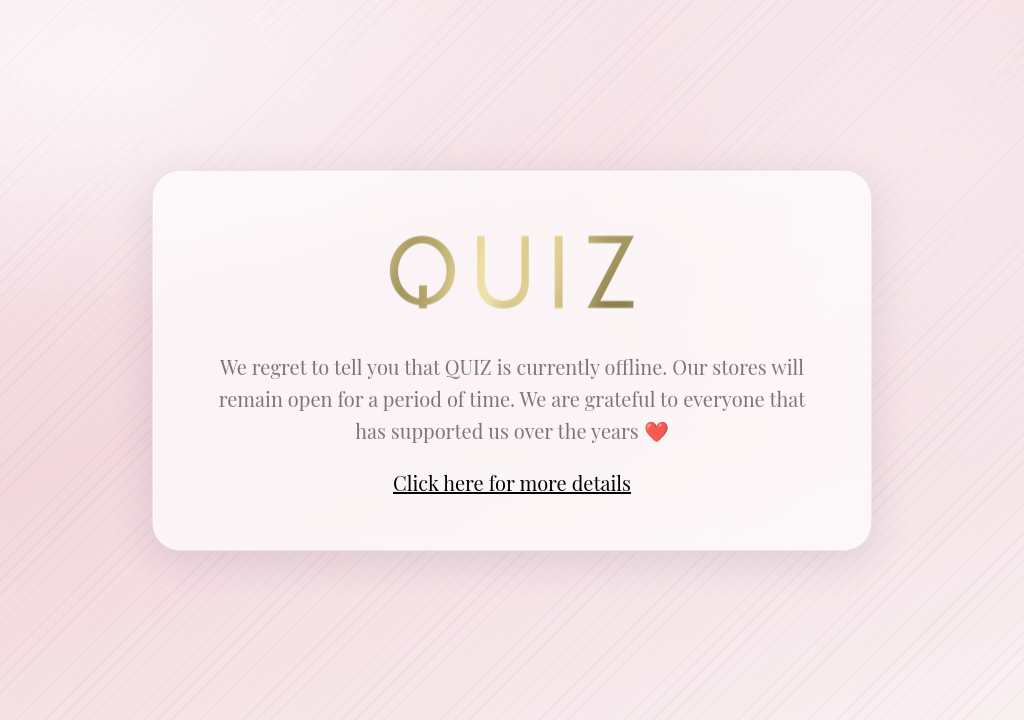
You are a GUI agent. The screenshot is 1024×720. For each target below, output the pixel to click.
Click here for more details (512, 482)
